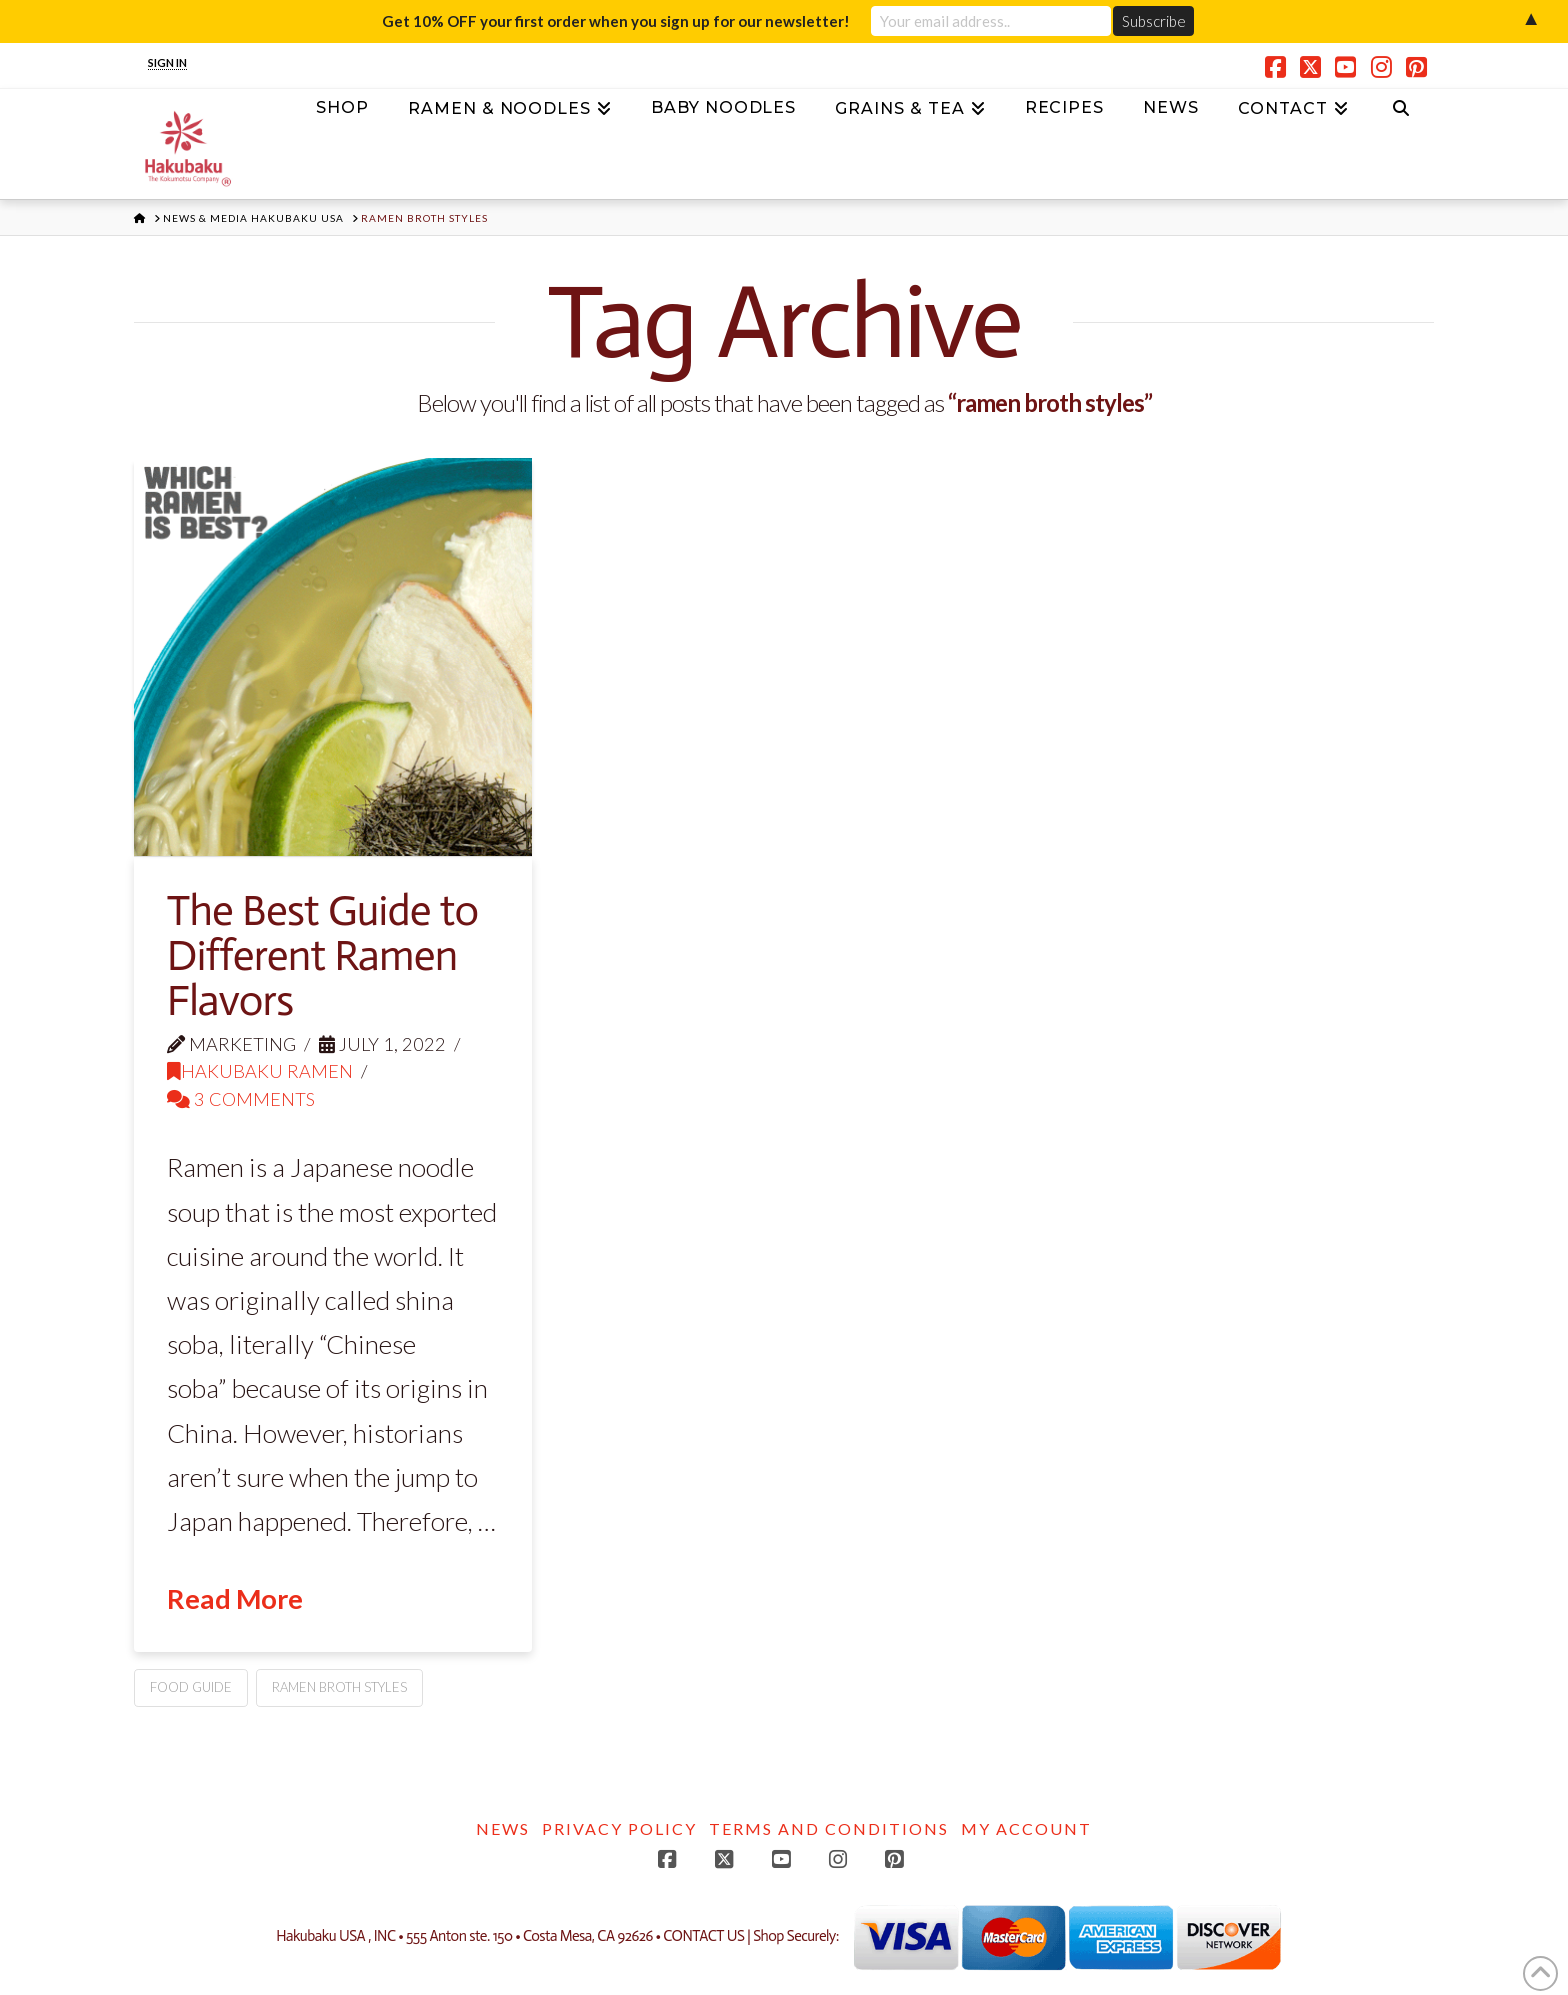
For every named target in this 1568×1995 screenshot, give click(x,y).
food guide (191, 1687)
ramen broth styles (339, 1687)
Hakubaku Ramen (260, 1071)
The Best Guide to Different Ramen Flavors (322, 955)
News (503, 1828)
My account (1026, 1828)
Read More (235, 1598)
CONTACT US (703, 1937)
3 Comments (241, 1099)
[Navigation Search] (1401, 114)
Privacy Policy (619, 1828)
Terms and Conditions (829, 1828)
